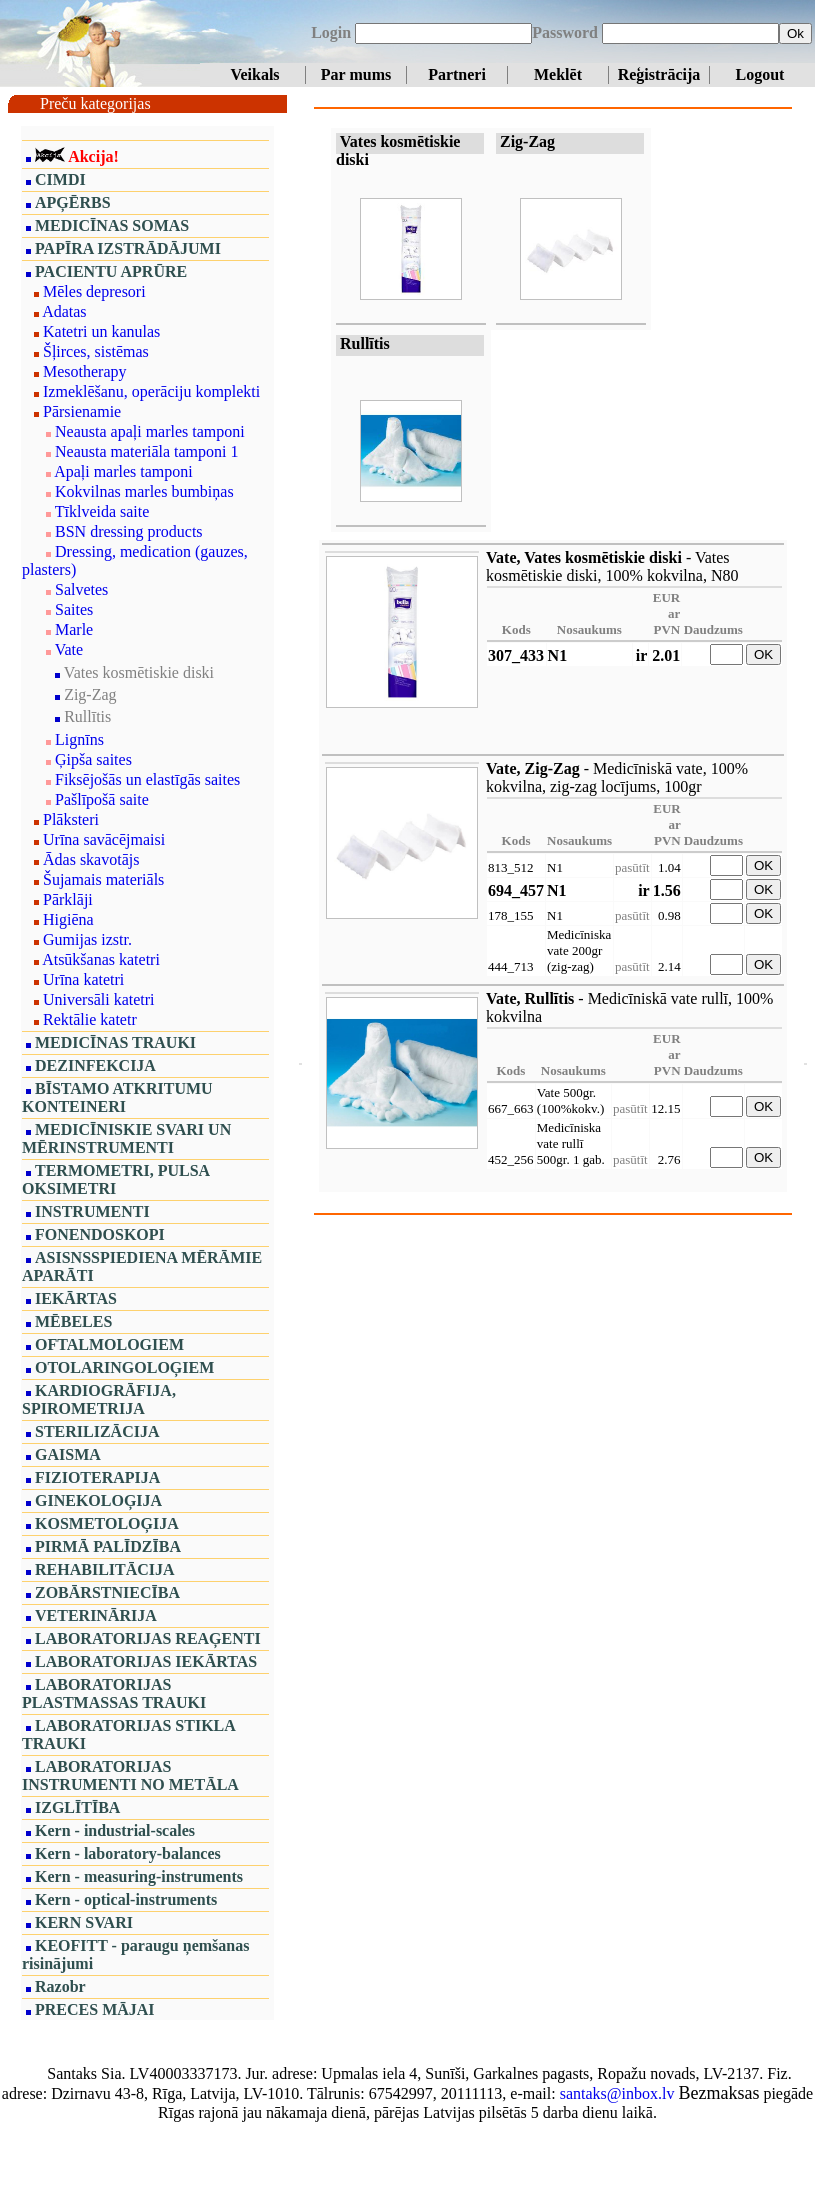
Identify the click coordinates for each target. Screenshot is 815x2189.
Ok (795, 33)
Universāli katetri (99, 999)
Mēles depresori (94, 291)
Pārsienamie (82, 411)
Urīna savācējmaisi (104, 839)
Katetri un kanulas (101, 331)
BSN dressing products (129, 531)
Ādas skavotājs (91, 859)
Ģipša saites (93, 759)
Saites (74, 609)
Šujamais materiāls (103, 879)
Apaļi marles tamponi (123, 471)
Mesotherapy (85, 371)
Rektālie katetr (90, 1019)
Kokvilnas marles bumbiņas (144, 491)
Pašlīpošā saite (102, 799)
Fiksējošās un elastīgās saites (147, 779)
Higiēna (68, 919)
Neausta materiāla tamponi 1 (146, 451)
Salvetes (81, 589)
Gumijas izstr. (87, 939)
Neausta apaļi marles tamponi (150, 431)
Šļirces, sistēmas (96, 351)
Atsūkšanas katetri (101, 959)
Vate (69, 649)
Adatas (64, 311)
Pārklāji (68, 899)
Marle (74, 629)
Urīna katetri (83, 979)
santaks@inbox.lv (617, 2093)
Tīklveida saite (102, 511)
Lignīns (79, 739)
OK (763, 654)
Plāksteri (71, 819)
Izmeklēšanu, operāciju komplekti (151, 391)
